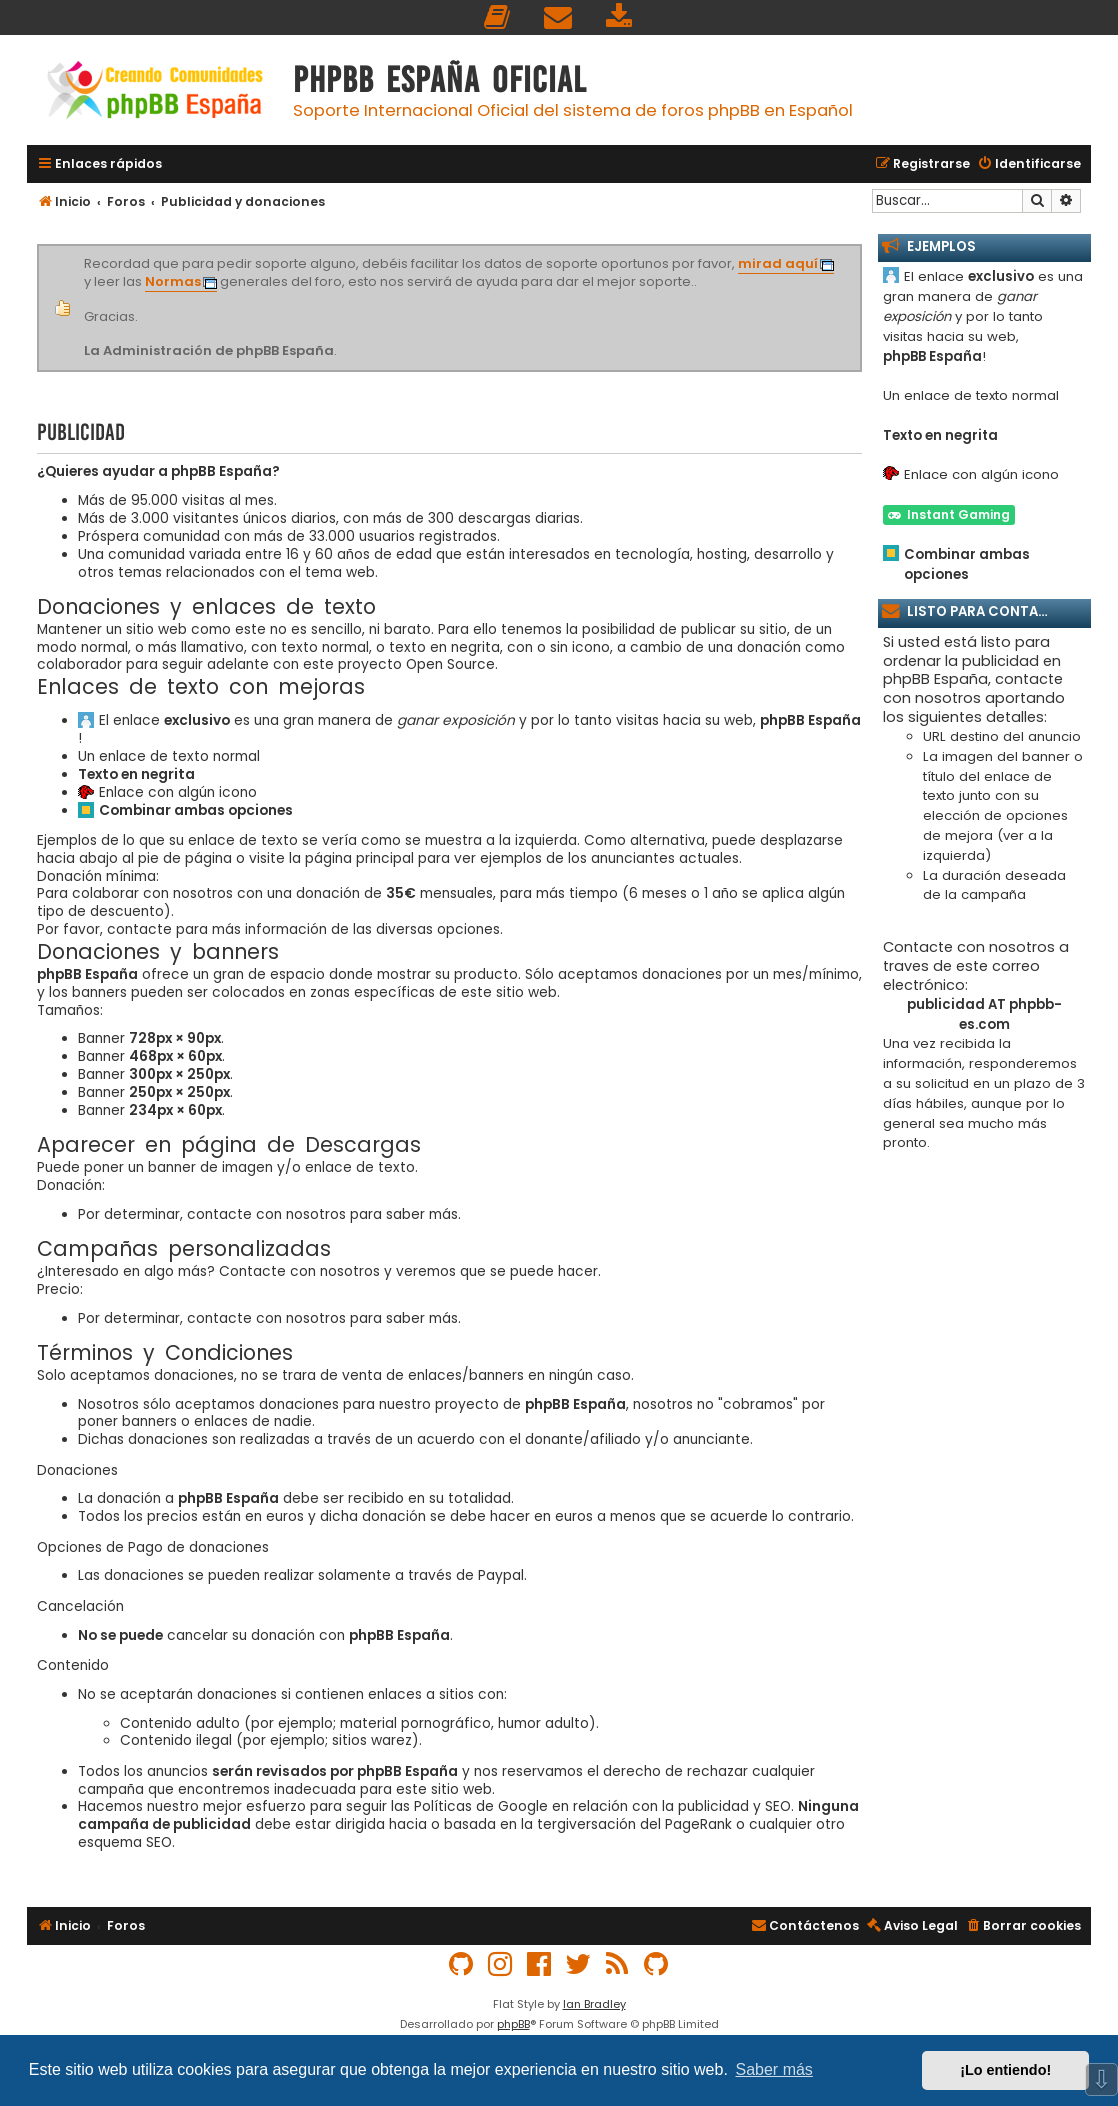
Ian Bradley (594, 2004)
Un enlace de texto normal (169, 757)
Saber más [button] (774, 2069)
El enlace (164, 721)
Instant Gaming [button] (949, 514)
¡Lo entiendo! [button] (1005, 2070)
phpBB (513, 2024)
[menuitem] (498, 17)
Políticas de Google (481, 1807)
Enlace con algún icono (178, 793)
